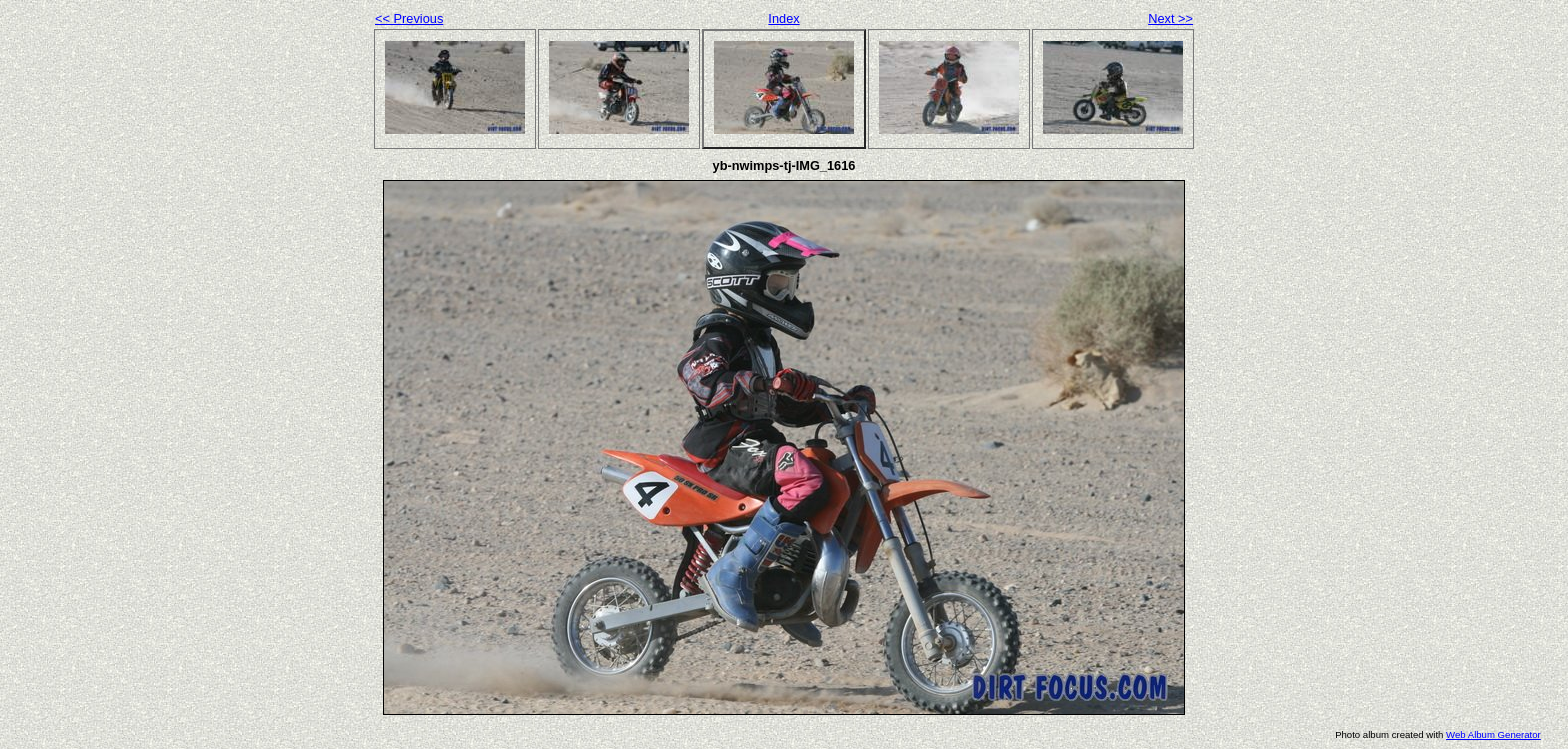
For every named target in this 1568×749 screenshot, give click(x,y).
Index (783, 18)
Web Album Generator (1493, 734)
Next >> (1170, 18)
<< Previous (409, 18)
